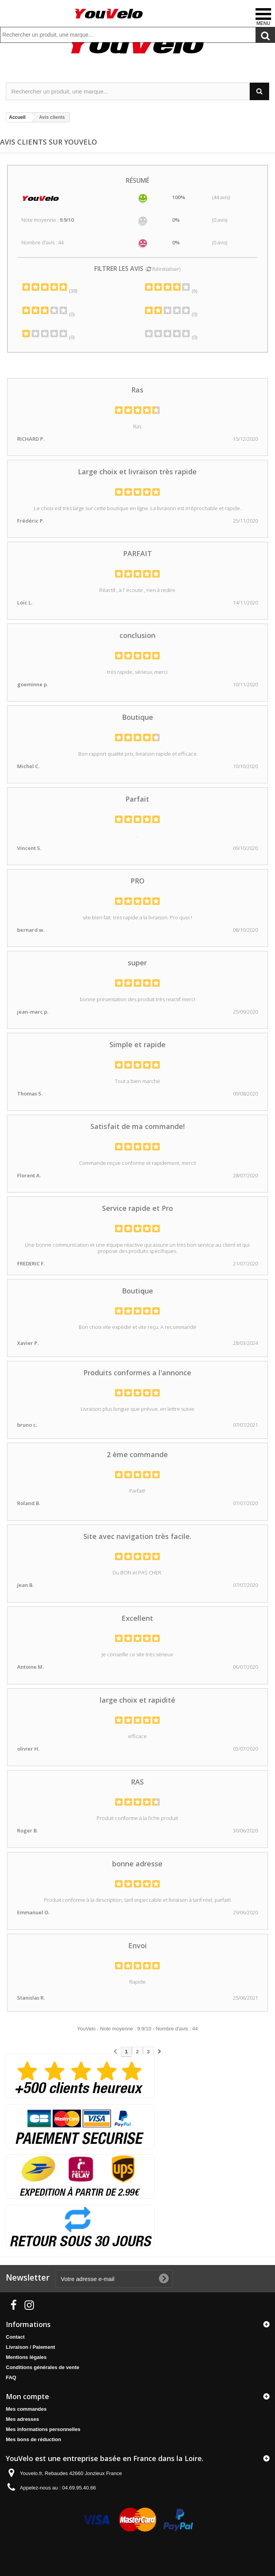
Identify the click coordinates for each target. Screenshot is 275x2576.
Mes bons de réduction (33, 2439)
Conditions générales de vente (42, 2367)
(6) (170, 290)
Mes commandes (26, 2409)
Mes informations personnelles (43, 2429)
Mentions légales (26, 2357)
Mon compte (27, 2396)
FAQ (11, 2377)
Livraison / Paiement (30, 2347)
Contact (15, 2337)
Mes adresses (22, 2419)
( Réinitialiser (162, 268)
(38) (49, 290)
